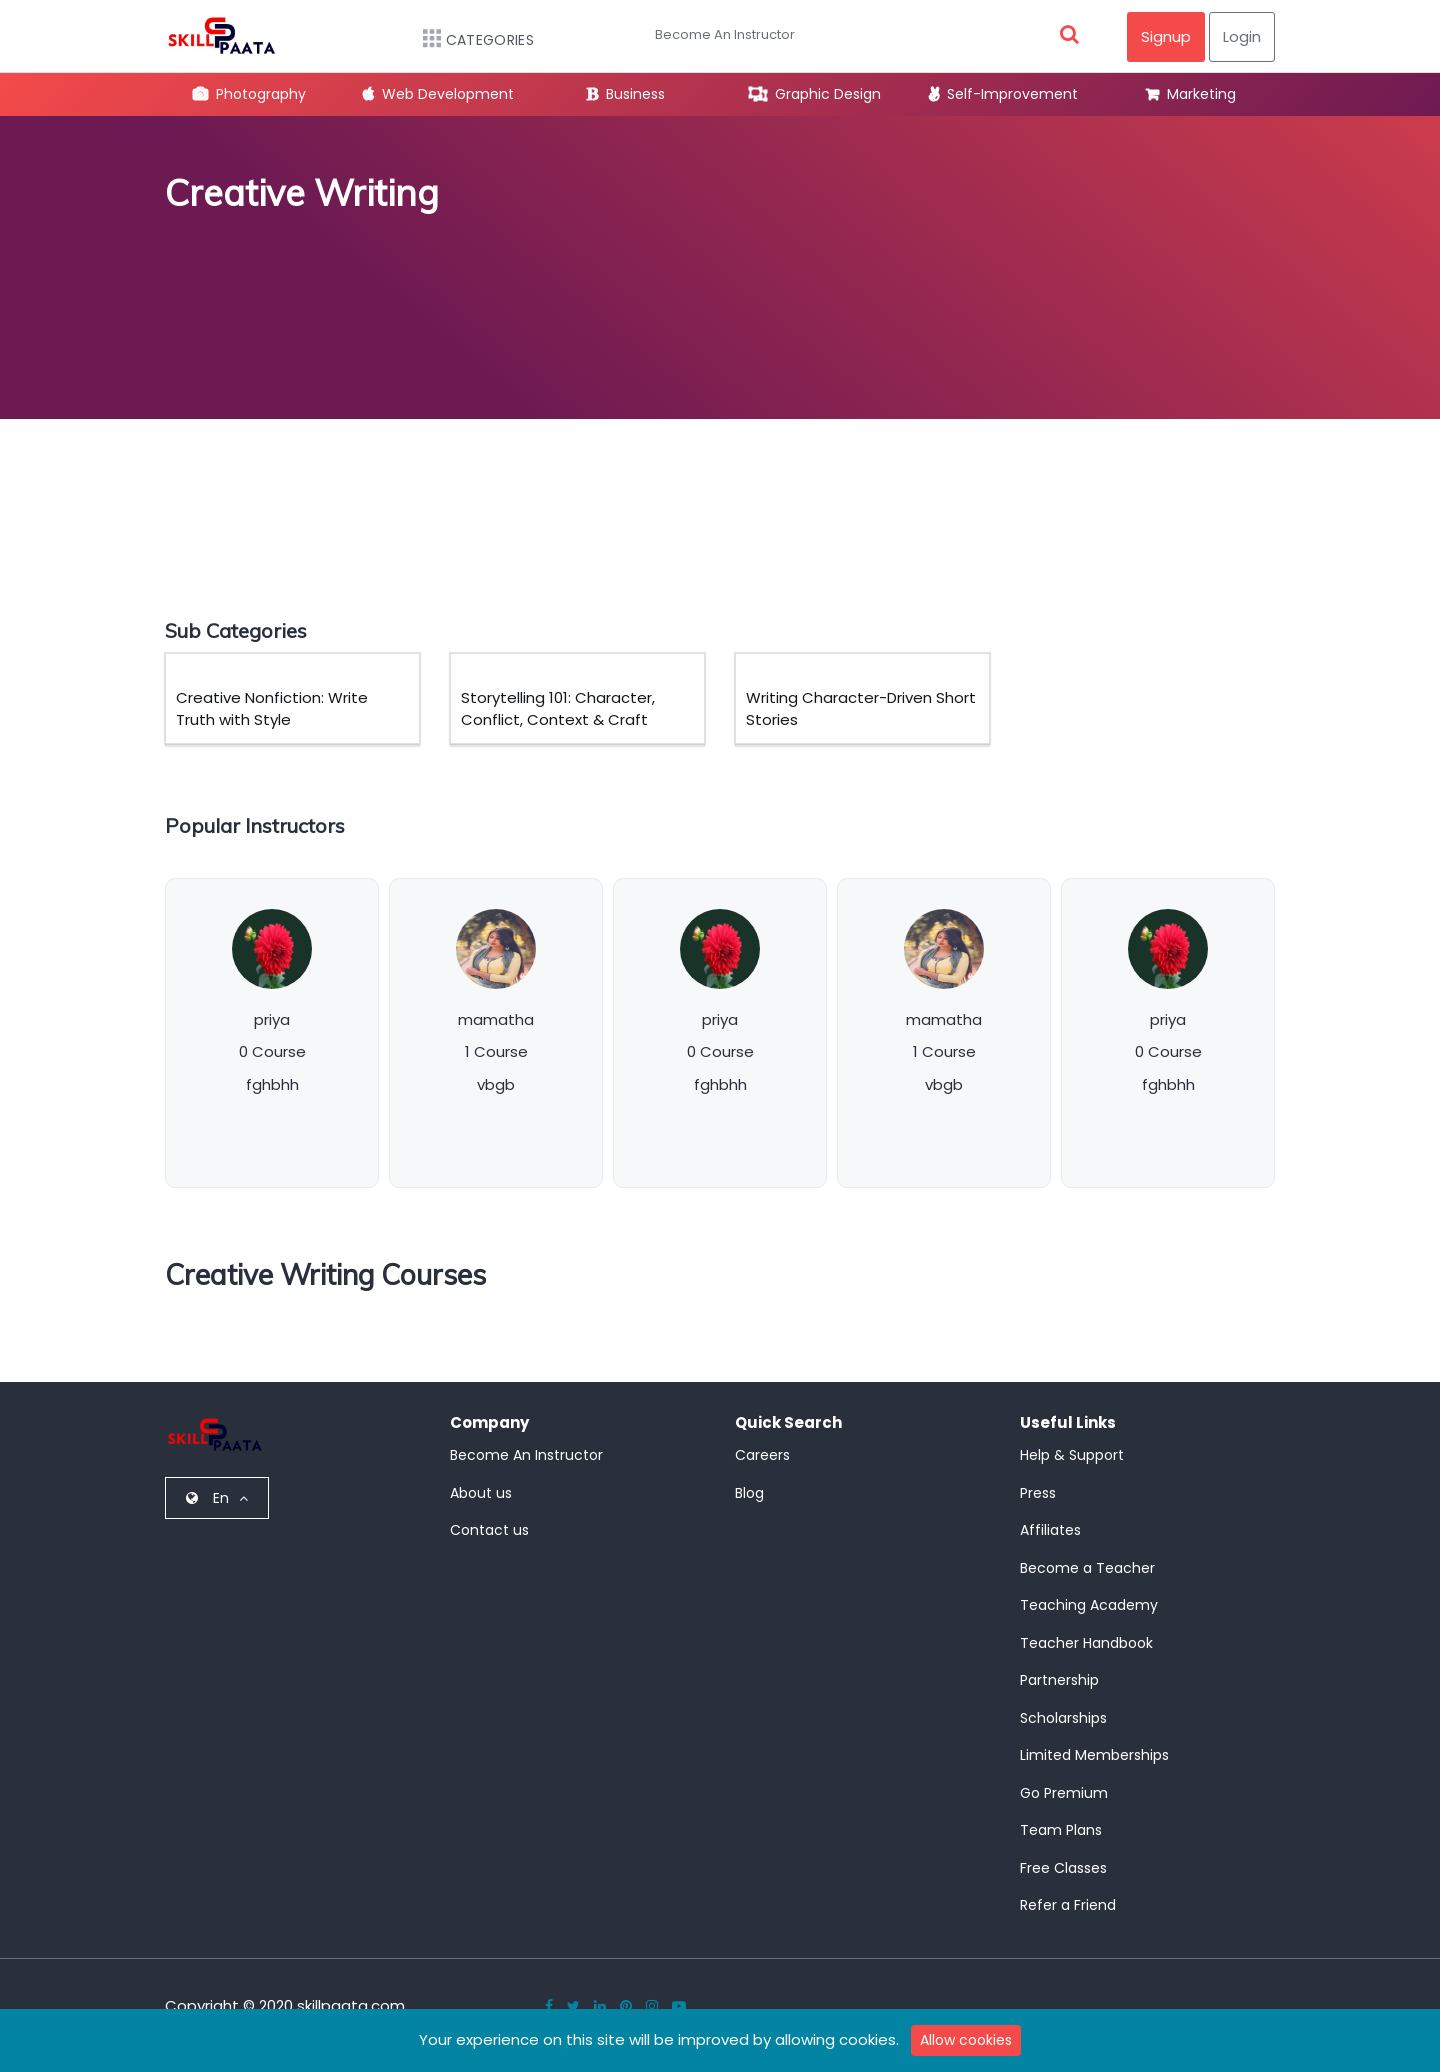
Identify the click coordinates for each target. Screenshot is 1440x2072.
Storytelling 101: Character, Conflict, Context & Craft (558, 709)
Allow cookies (966, 2040)
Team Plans (1061, 1830)
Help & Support (1072, 1455)
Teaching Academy (1089, 1605)
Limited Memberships (1094, 1755)
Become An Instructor (725, 34)
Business (626, 94)
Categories (468, 40)
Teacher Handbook (1086, 1643)
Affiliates (1050, 1530)
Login (1242, 36)
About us (481, 1493)
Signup (1166, 36)
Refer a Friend (1068, 1905)
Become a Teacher (1087, 1568)
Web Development (438, 94)
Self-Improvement (1003, 94)
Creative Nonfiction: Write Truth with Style (272, 709)
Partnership (1059, 1680)
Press (1038, 1493)
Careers (762, 1455)
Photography (249, 94)
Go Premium (1064, 1793)
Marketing (1191, 94)
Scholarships (1063, 1718)
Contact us (489, 1530)
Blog (749, 1493)
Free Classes (1063, 1868)
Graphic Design (815, 94)
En (217, 1498)
